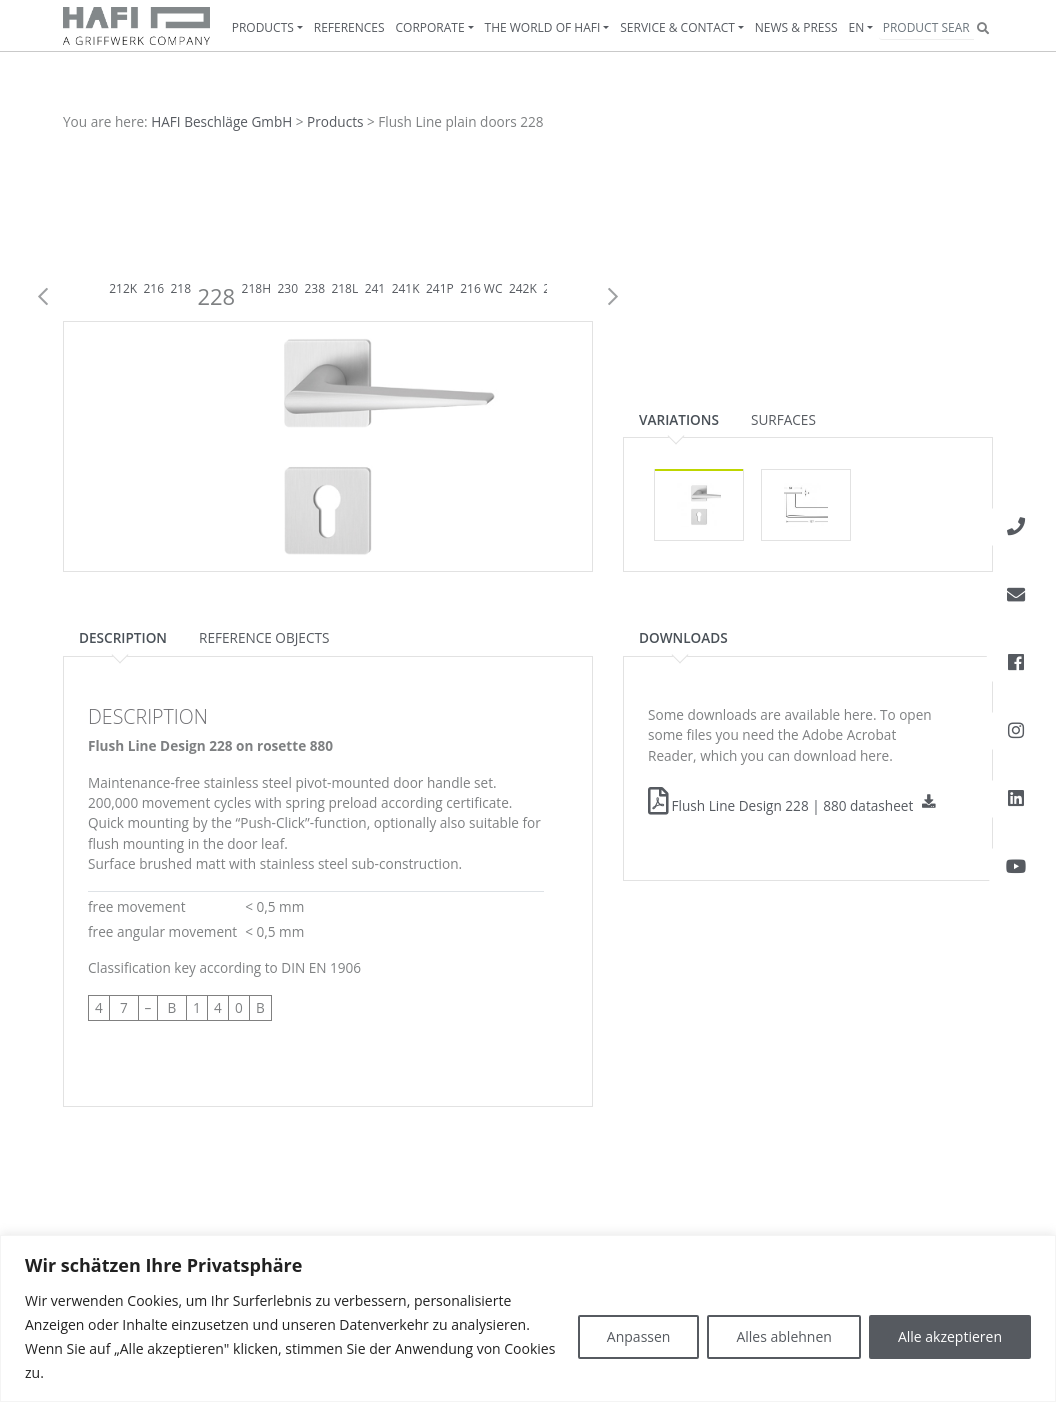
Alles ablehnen (783, 1336)
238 (314, 288)
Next (613, 297)
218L (344, 288)
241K (406, 288)
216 (153, 288)
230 (287, 288)
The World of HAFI (543, 27)
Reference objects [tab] (264, 637)
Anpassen (639, 1336)
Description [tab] (123, 637)
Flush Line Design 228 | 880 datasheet (780, 805)
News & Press (796, 27)
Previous (43, 297)
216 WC (481, 288)
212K (123, 288)
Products (263, 27)
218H (256, 288)
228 (216, 296)
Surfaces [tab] (783, 419)
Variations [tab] (679, 419)
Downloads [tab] (683, 637)
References (349, 27)
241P (440, 288)
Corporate (430, 27)
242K (523, 288)
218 (180, 288)
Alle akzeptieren (950, 1336)
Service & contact (677, 27)
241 (375, 288)
